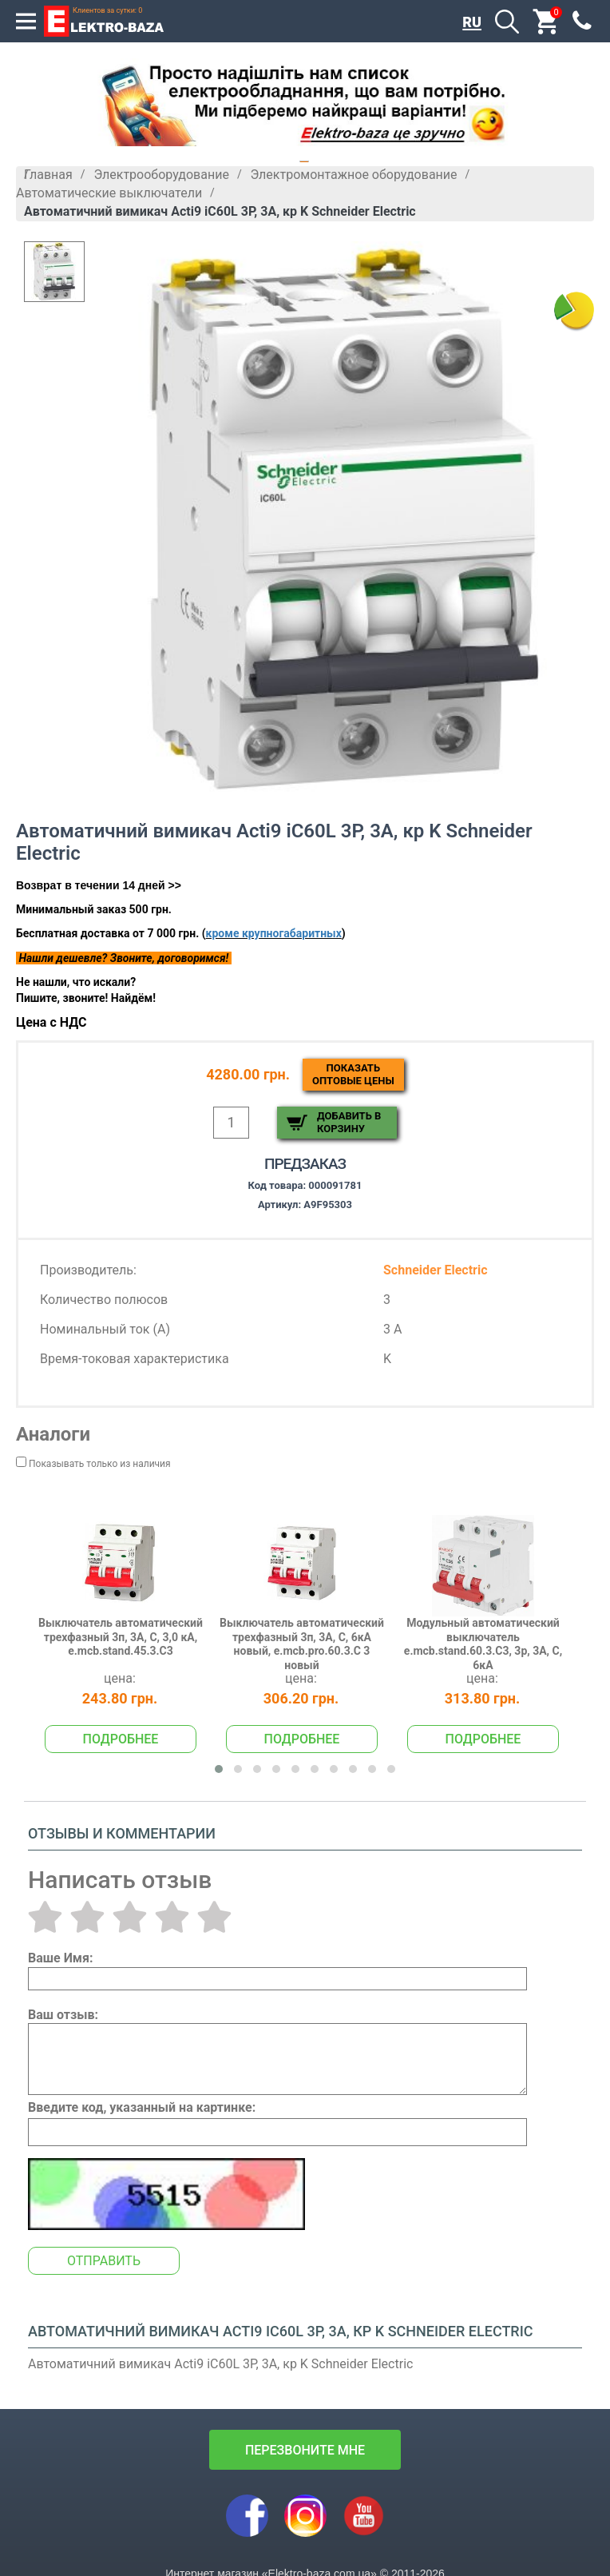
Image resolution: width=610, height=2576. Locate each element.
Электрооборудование (161, 174)
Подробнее (121, 1739)
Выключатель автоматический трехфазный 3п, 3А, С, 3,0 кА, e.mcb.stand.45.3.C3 (120, 1636)
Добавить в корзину (349, 1122)
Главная (48, 174)
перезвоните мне (305, 2450)
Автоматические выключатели (109, 193)
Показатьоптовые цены (353, 1074)
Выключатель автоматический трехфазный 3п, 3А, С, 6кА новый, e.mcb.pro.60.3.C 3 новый (302, 1644)
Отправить (104, 2260)
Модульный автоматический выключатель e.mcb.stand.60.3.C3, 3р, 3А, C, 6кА (483, 1644)
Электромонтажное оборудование (353, 174)
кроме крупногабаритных (274, 933)
